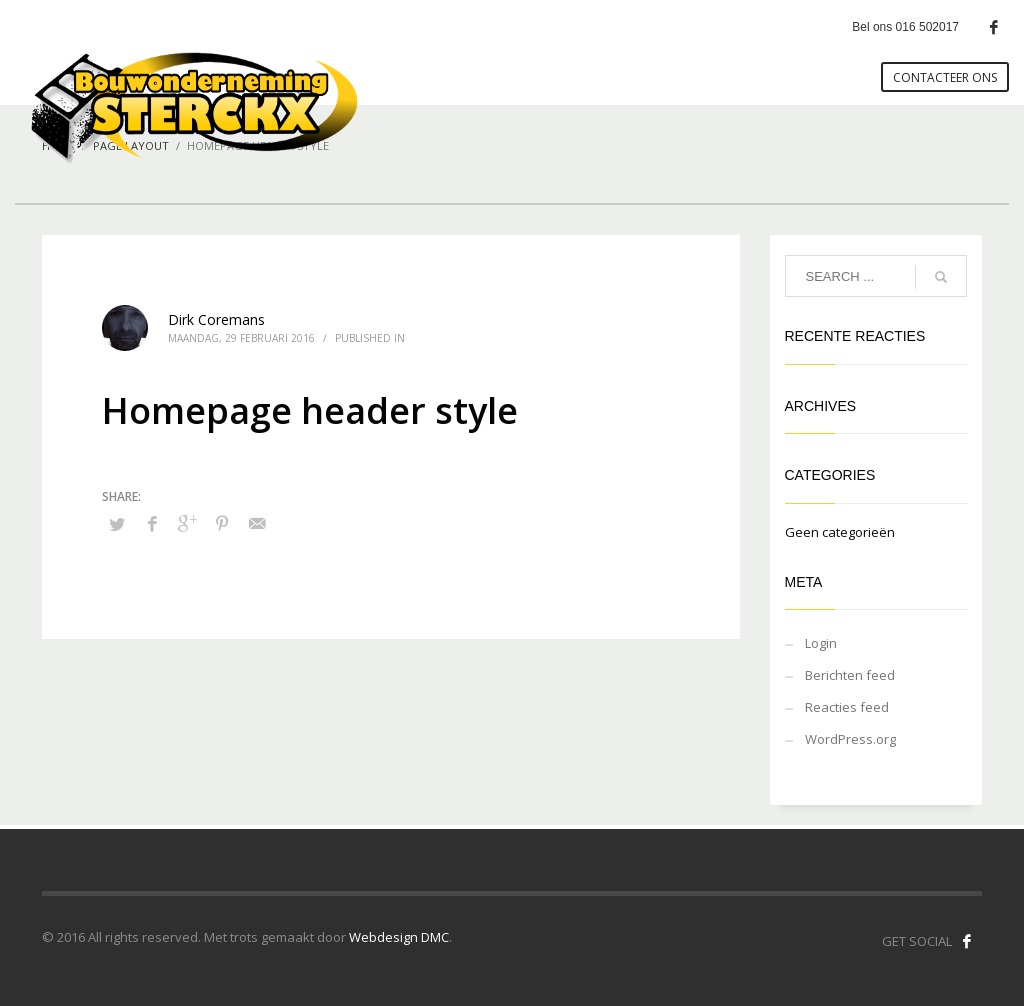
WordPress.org (850, 739)
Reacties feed (847, 707)
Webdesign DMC (399, 937)
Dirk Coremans (216, 319)
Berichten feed (850, 675)
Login (821, 643)
